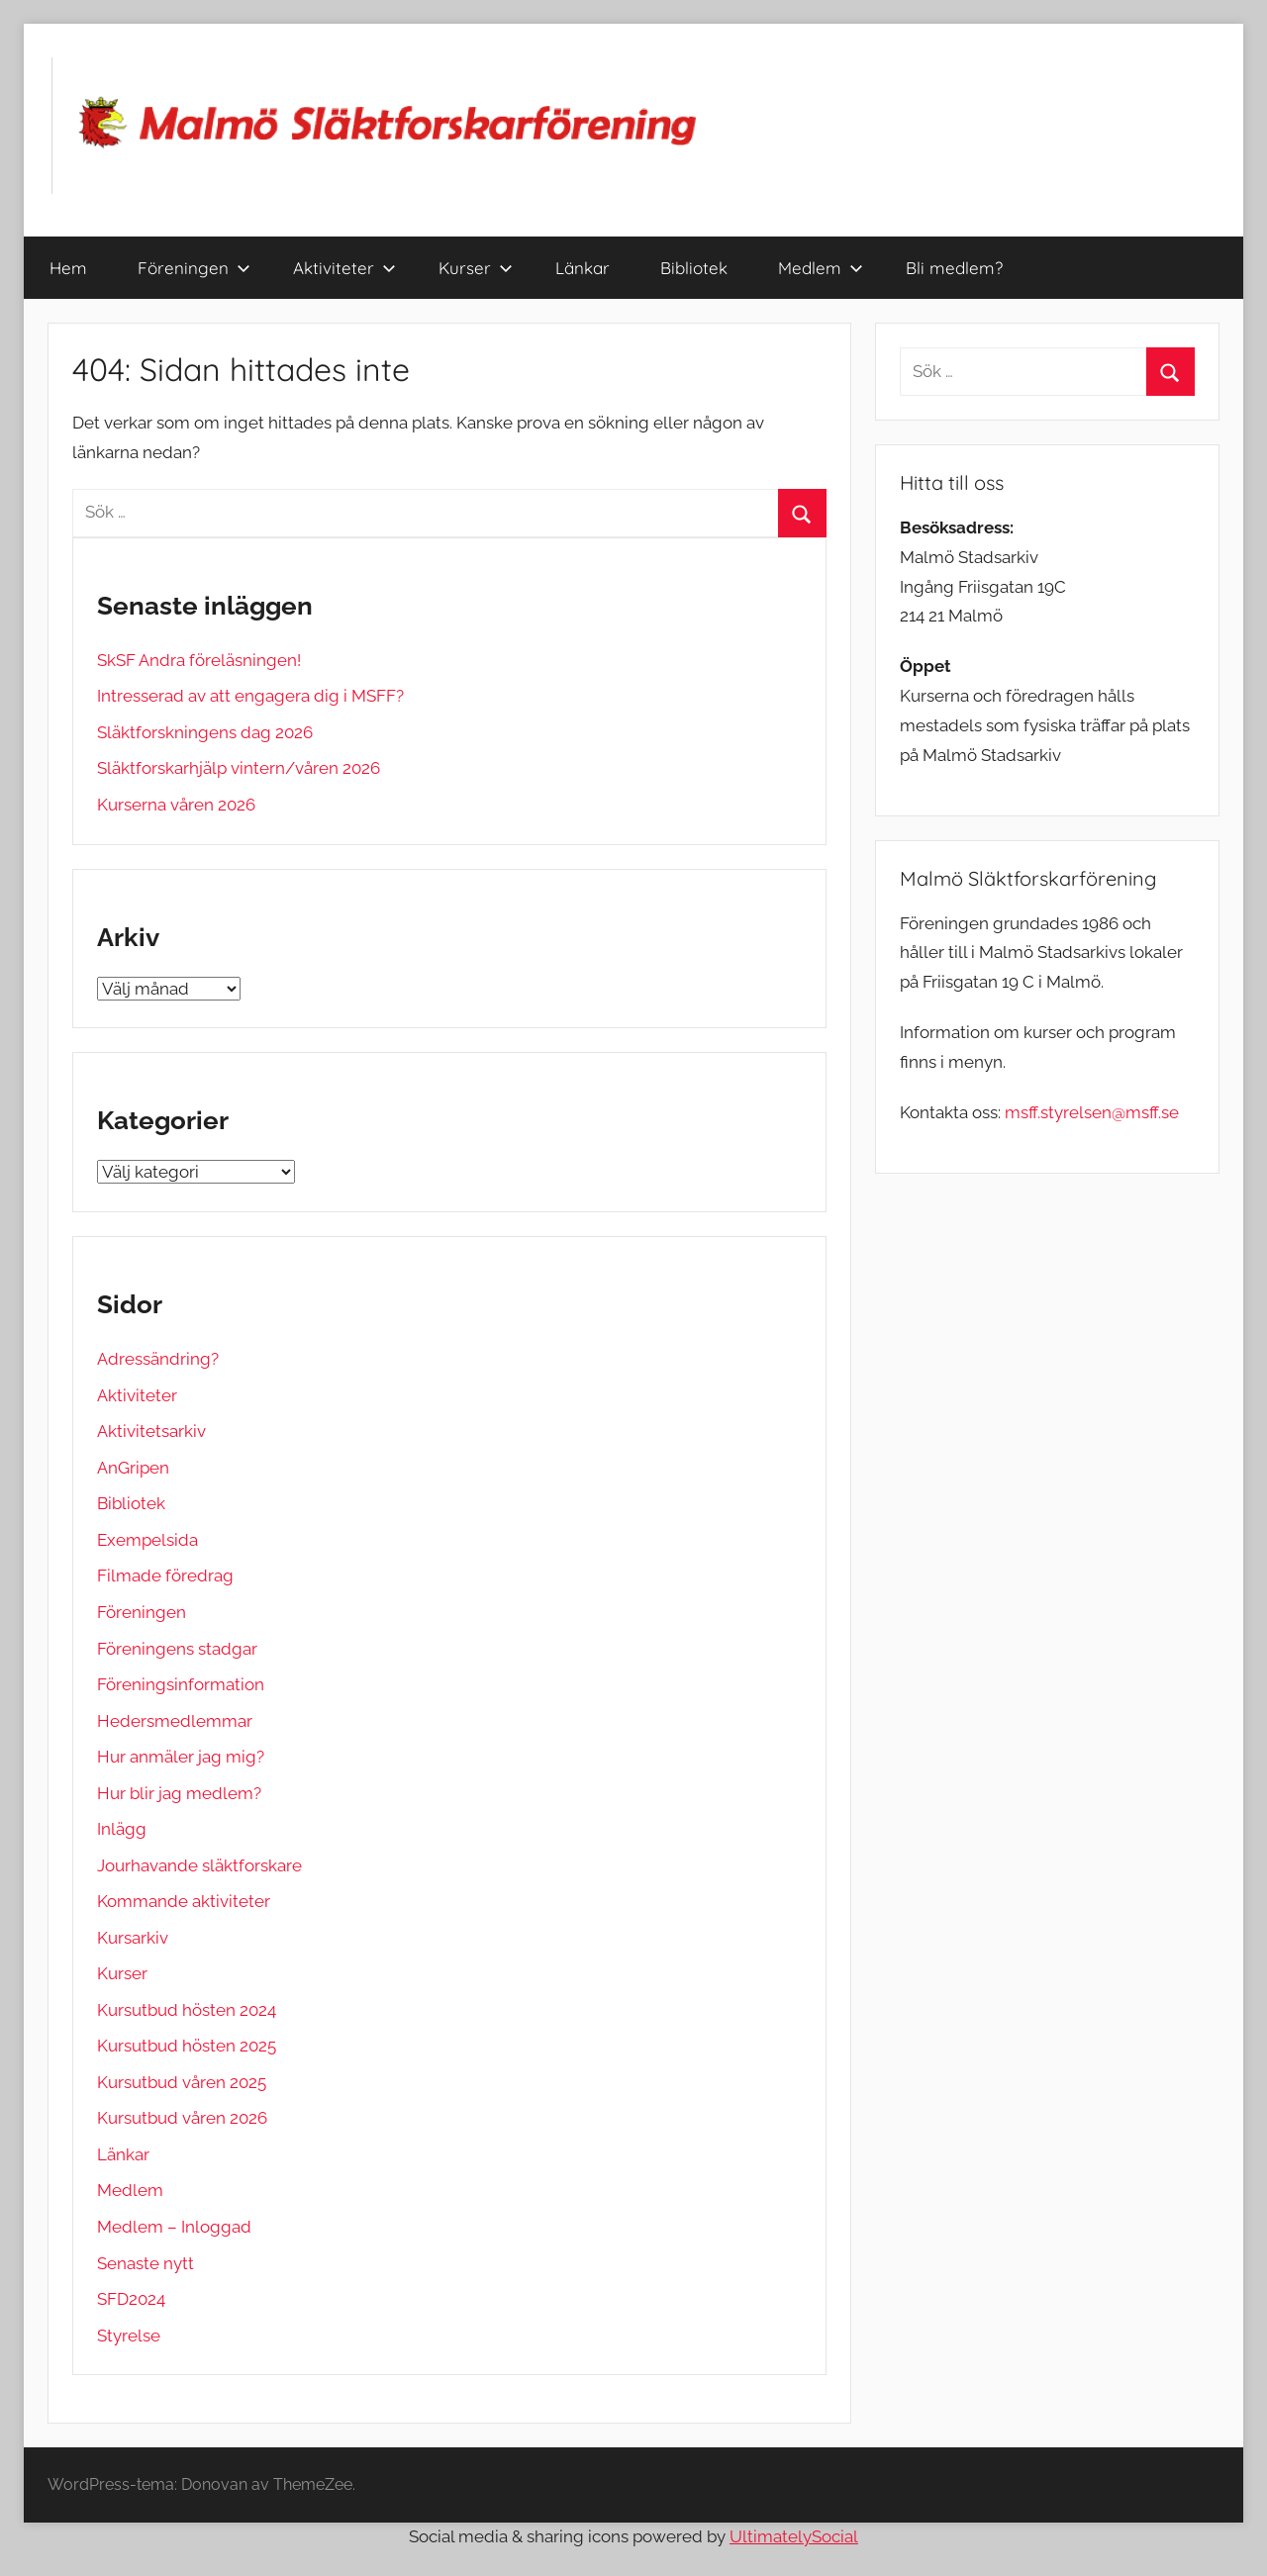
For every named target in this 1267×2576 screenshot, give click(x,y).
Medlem (820, 267)
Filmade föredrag (165, 1575)
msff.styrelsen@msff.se (1092, 1112)
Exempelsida (147, 1540)
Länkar (582, 267)
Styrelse (128, 2335)
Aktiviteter (344, 267)
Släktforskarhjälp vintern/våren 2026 (238, 768)
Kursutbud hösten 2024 (186, 2010)
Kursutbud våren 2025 (181, 2082)
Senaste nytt (145, 2263)
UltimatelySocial (794, 2536)
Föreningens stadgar (177, 1649)
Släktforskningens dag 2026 (205, 732)
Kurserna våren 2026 (176, 804)
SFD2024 (131, 2299)
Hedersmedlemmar (174, 1721)
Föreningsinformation (180, 1684)
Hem (68, 267)
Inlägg (121, 1829)
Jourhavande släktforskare (199, 1865)
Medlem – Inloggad (174, 2227)
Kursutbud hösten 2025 (186, 2045)
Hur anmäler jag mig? (180, 1756)
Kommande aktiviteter (183, 1901)
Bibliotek (694, 267)
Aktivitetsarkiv (151, 1431)
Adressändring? (158, 1359)
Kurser (476, 267)
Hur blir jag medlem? (179, 1793)
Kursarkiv (132, 1938)
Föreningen (194, 267)
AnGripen (133, 1468)
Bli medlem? (954, 267)
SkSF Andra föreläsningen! (199, 660)
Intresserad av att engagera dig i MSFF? (250, 696)
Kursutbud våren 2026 (182, 2118)
